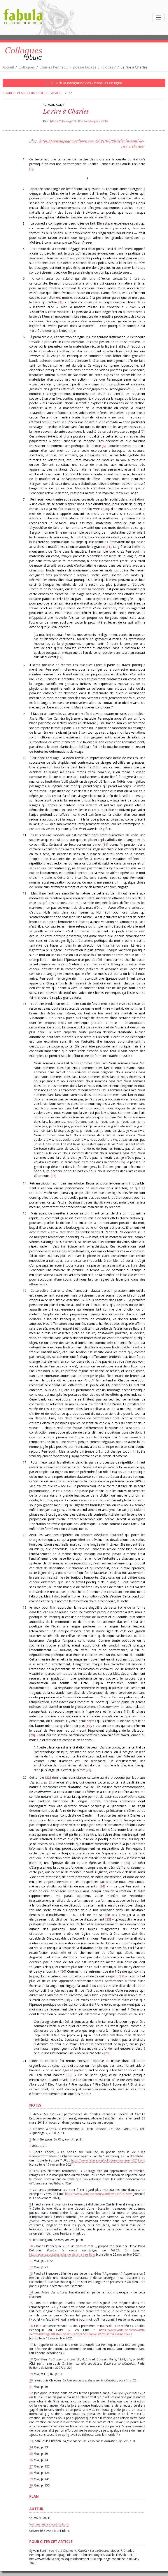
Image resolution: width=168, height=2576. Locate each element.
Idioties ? (108, 67)
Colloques (27, 67)
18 (126, 1711)
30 (68, 2075)
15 (122, 1162)
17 (129, 1510)
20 (32, 1735)
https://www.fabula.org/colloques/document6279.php (108, 2160)
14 (105, 844)
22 (48, 1777)
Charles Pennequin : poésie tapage (68, 67)
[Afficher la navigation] (158, 17)
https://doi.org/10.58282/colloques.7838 (79, 121)
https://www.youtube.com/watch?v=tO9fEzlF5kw (98, 2194)
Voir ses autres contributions (49, 2524)
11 (108, 547)
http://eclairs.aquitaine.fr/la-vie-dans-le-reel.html (62, 2254)
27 (121, 1976)
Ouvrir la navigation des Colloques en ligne (84, 83)
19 (88, 1726)
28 (67, 2000)
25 (108, 1919)
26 (63, 1971)
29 (107, 2053)
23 (127, 1863)
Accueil (8, 67)
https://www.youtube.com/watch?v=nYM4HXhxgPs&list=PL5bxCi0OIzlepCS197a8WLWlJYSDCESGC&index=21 (87, 2332)
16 (53, 1176)
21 (88, 1770)
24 (102, 1886)
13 (95, 767)
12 (59, 657)
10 (106, 509)
